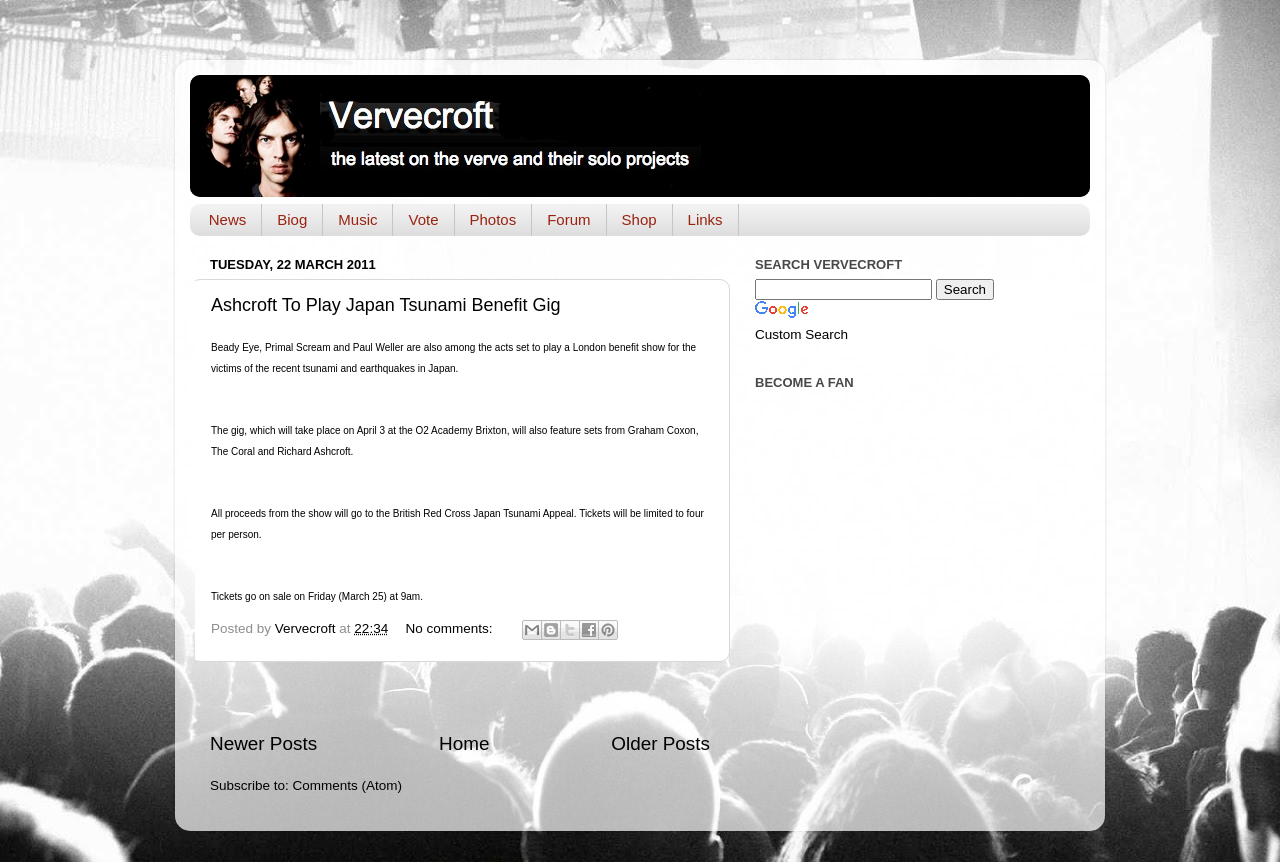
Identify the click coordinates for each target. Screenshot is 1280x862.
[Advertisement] (460, 696)
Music (357, 219)
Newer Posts (263, 743)
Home (464, 743)
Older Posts (660, 743)
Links (705, 219)
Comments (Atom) (348, 785)
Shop (639, 219)
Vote (423, 219)
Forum (568, 219)
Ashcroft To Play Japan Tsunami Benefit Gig (386, 305)
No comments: (450, 628)
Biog (292, 219)
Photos (493, 219)
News (228, 219)
